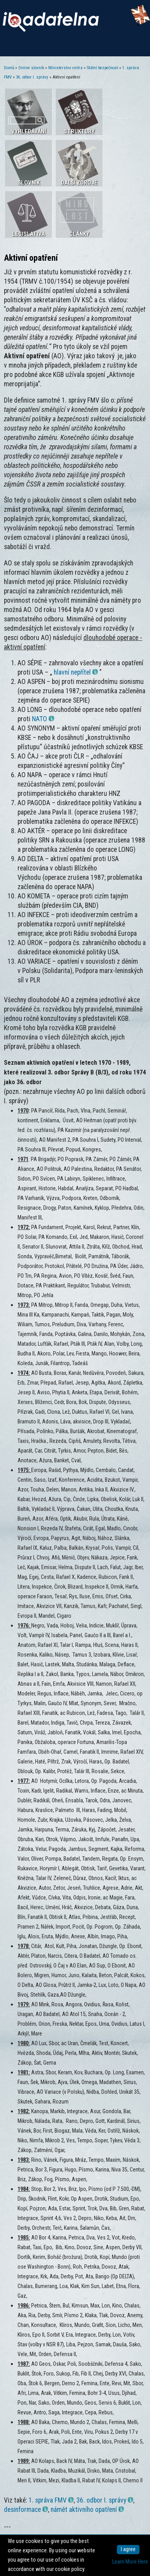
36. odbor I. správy (32, 77)
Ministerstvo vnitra (65, 67)
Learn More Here (130, 2562)
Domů (9, 67)
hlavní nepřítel (76, 672)
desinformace (26, 2509)
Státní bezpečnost (102, 67)
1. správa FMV (51, 2500)
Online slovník (31, 67)
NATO (43, 719)
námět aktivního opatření (87, 2509)
